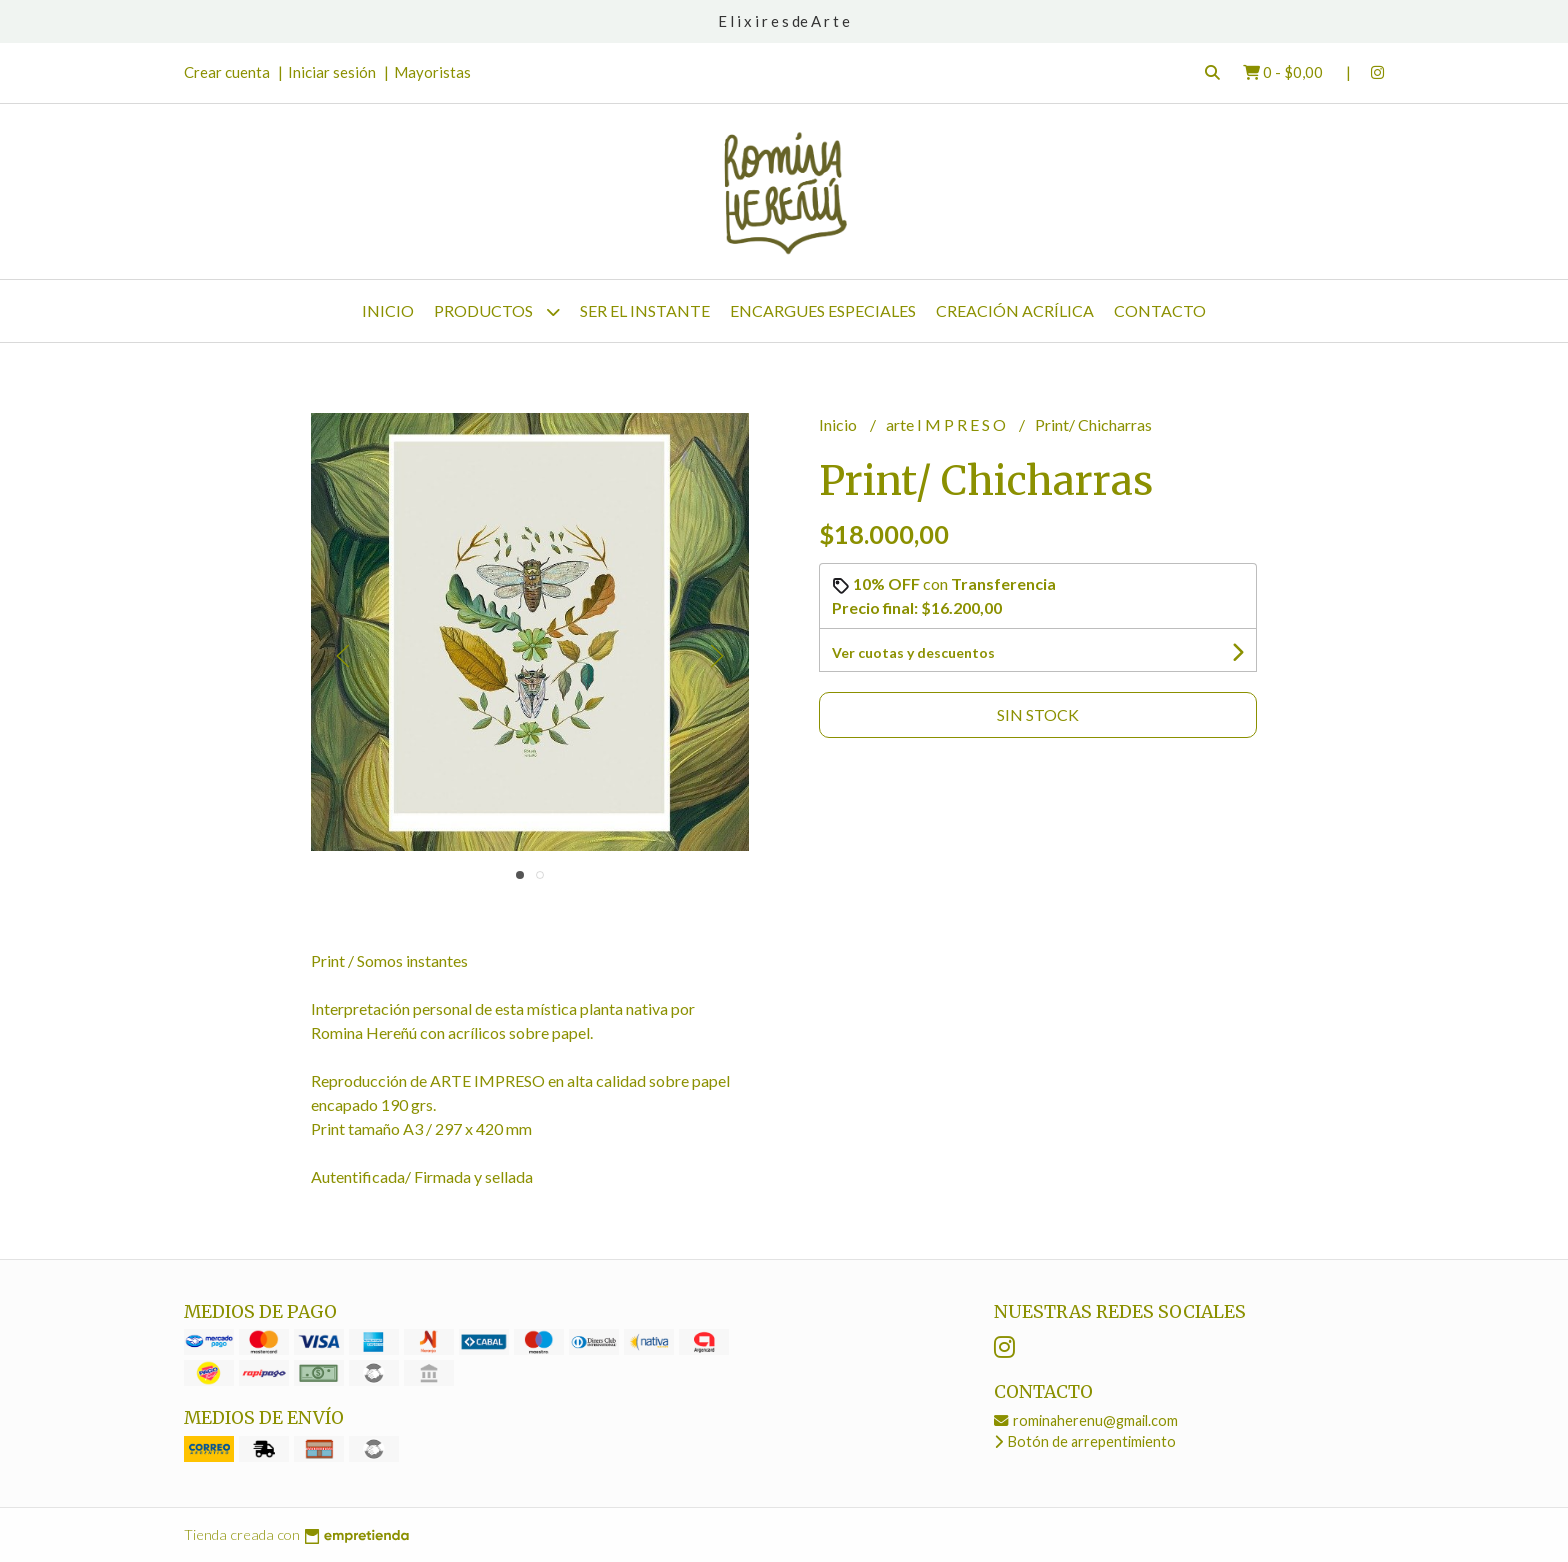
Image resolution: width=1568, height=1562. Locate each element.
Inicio (388, 310)
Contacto (1160, 310)
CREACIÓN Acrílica (1015, 310)
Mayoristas (432, 72)
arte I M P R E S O (947, 424)
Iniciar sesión (332, 72)
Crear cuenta (227, 72)
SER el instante (645, 310)
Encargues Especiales (823, 310)
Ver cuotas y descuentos (913, 652)
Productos (497, 311)
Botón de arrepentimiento (1085, 1441)
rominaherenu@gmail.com (1086, 1420)
